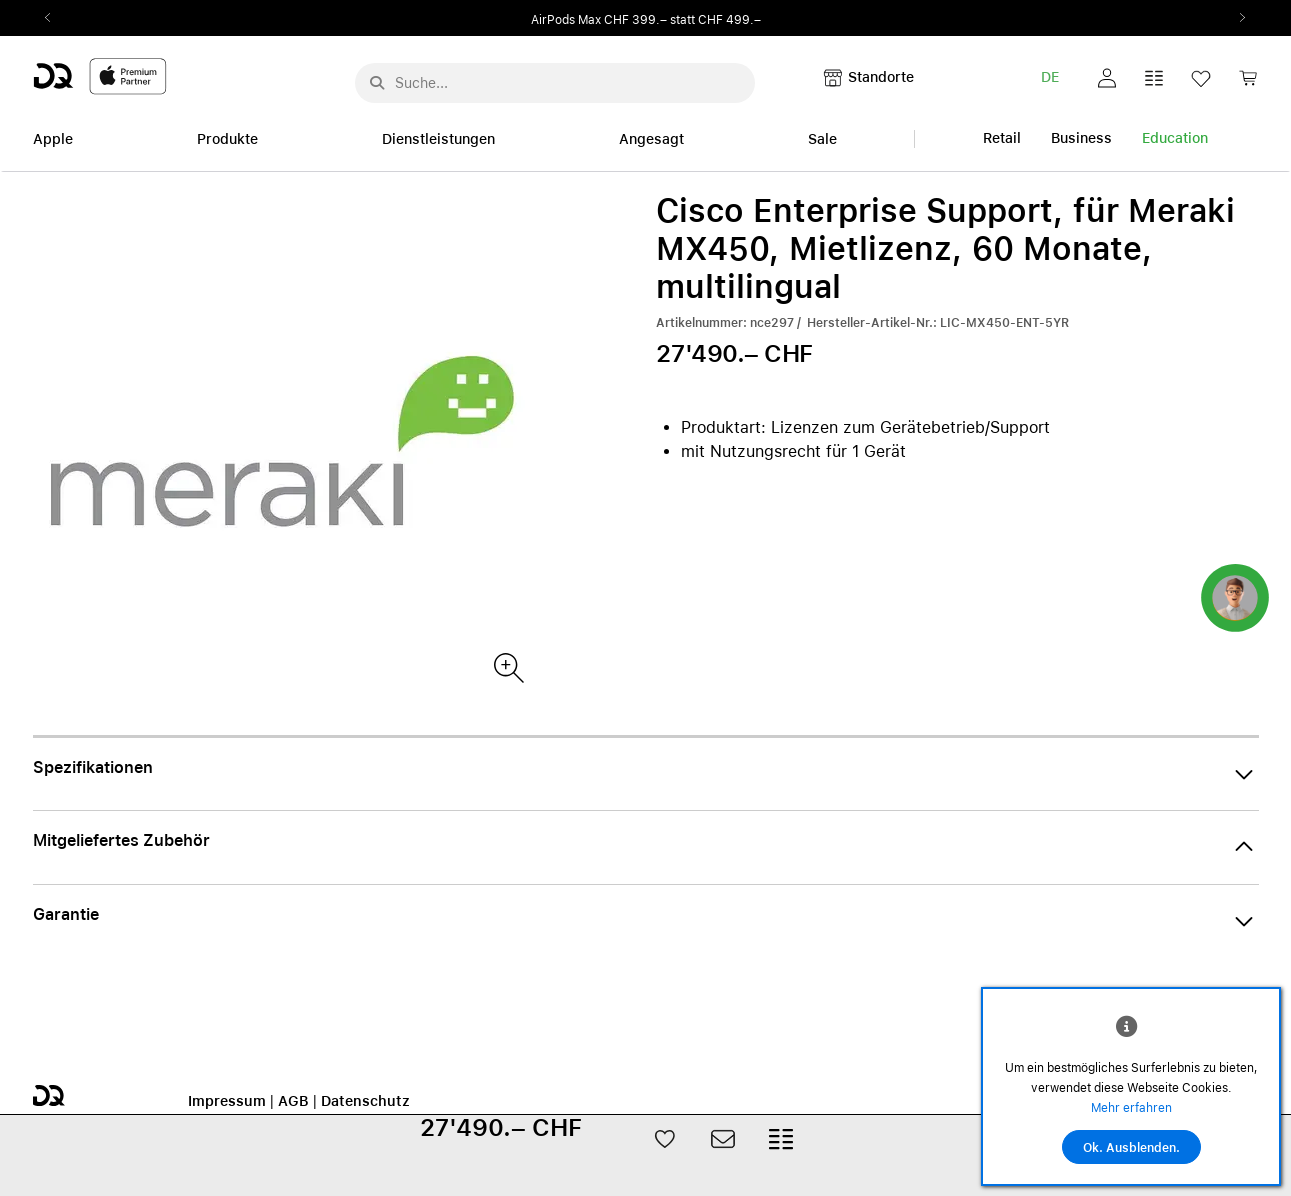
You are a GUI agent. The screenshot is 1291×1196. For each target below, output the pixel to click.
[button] (1107, 78)
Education (1175, 138)
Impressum (227, 1101)
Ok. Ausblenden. (1131, 1148)
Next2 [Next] (1237, 18)
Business (1081, 138)
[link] (1248, 83)
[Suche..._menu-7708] (555, 83)
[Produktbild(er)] (507, 666)
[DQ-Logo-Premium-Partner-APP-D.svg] (100, 75)
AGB (293, 1101)
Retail (1002, 138)
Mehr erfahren (1131, 1108)
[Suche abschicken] (377, 83)
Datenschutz (365, 1101)
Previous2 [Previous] (55, 18)
